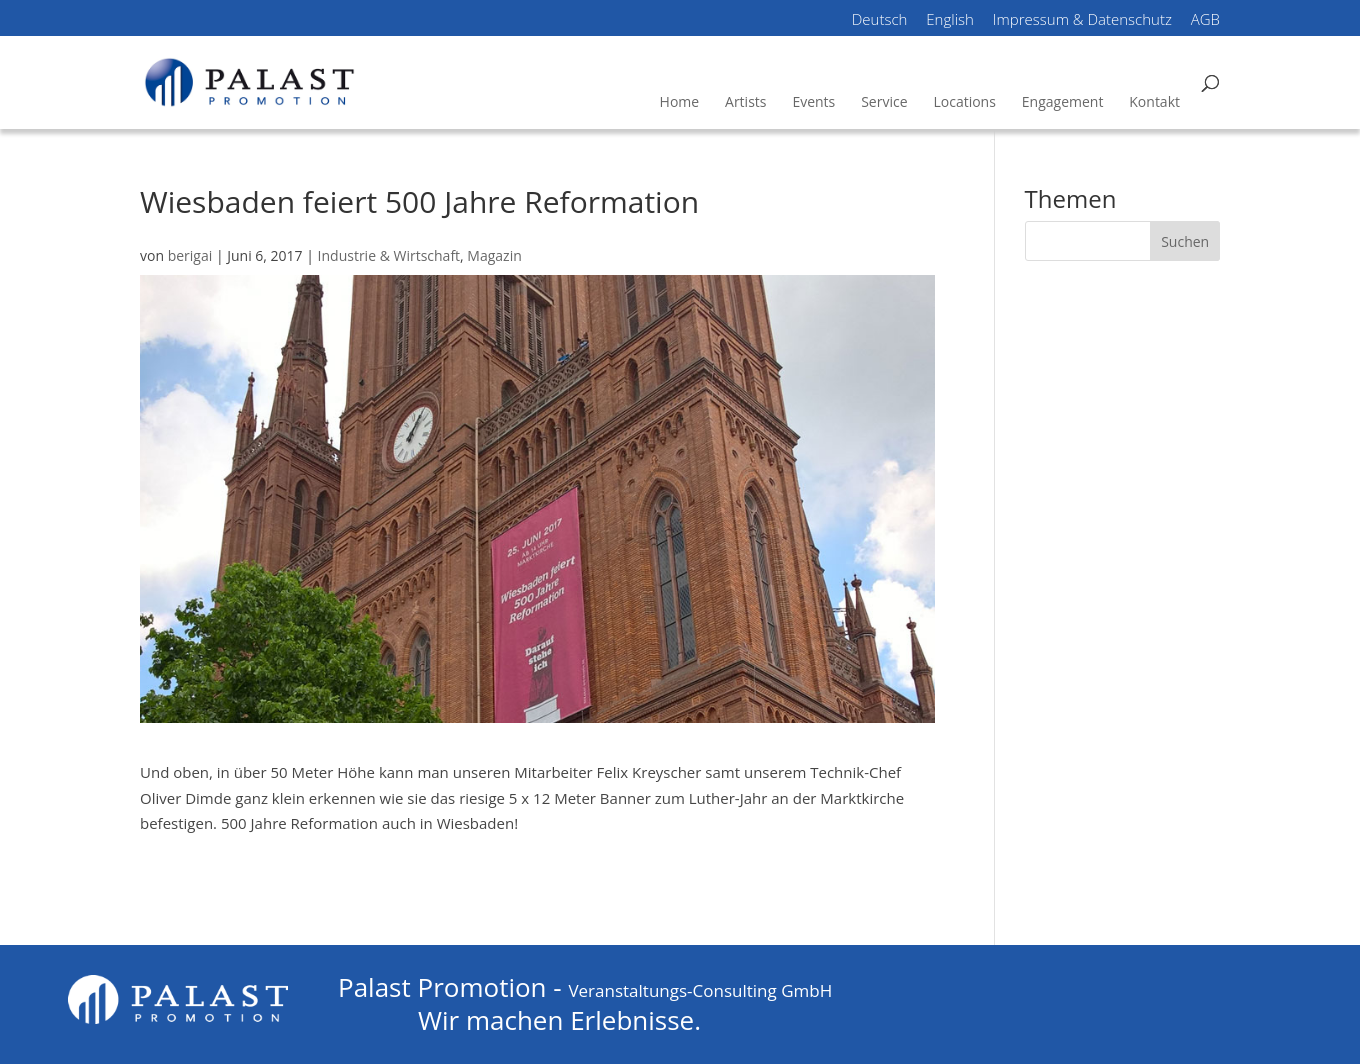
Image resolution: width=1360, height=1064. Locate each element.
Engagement (1063, 101)
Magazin (494, 255)
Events (813, 101)
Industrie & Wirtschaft (389, 255)
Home (680, 101)
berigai (190, 255)
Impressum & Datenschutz (1082, 21)
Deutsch (880, 21)
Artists (745, 101)
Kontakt (1154, 101)
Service (884, 101)
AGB (1205, 21)
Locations (964, 101)
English (950, 21)
